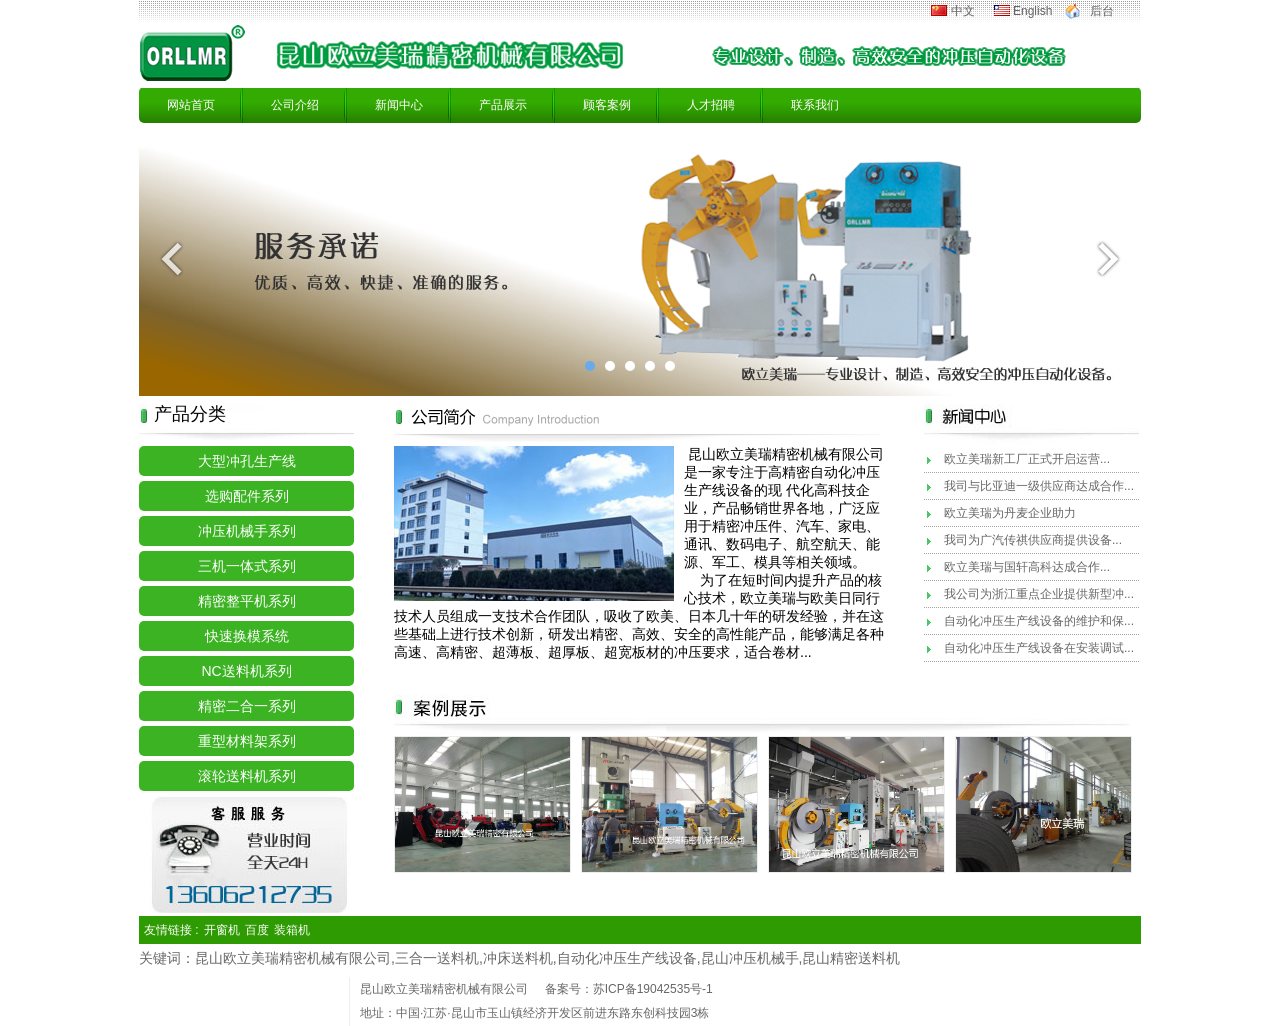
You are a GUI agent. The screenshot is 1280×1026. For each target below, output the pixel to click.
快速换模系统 (247, 636)
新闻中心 (399, 105)
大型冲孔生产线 (247, 461)
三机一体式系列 (247, 566)
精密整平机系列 (247, 601)
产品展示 (503, 105)
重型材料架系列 (247, 741)
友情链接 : (171, 930)
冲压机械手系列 (247, 531)
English (1032, 11)
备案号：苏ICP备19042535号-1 (629, 989)
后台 (1102, 11)
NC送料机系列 (246, 671)
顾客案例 (607, 105)
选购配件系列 (247, 496)
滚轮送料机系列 (247, 776)
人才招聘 (711, 105)
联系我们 (815, 105)
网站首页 (191, 105)
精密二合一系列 (247, 706)
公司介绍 (295, 105)
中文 (963, 11)
